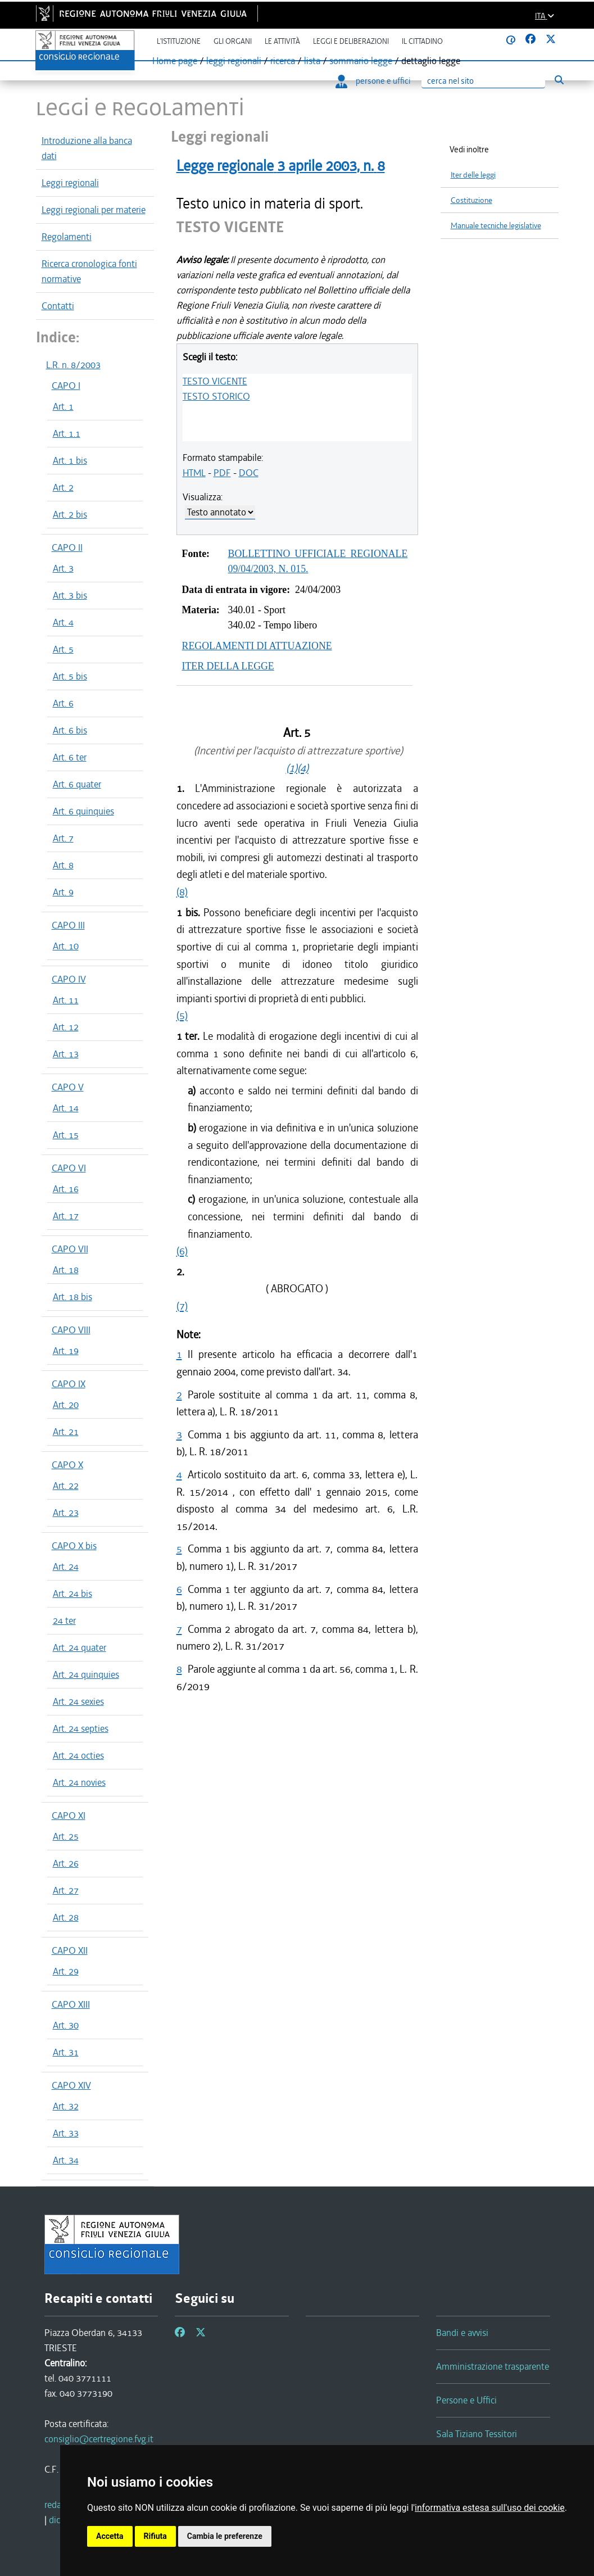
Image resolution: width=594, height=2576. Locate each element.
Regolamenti (67, 236)
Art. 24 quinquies (86, 1674)
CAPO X (67, 1465)
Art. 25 (66, 1836)
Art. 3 (63, 568)
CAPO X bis (74, 1546)
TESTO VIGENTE (215, 381)
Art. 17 (66, 1216)
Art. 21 (66, 1431)
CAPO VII (70, 1249)
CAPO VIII (71, 1330)
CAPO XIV (71, 2085)
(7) (182, 1306)
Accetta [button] (110, 2536)
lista (312, 61)
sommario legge (360, 61)
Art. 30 (66, 2025)
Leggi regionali (70, 182)
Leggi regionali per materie (94, 209)
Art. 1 (63, 406)
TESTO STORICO (216, 396)
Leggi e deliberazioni (351, 41)
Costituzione (471, 200)
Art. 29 (66, 1971)
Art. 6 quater (77, 784)
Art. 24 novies (79, 1782)
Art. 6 (63, 703)
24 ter (64, 1620)
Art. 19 (66, 1350)
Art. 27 (66, 1890)
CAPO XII (70, 1950)
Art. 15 (66, 1135)
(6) (182, 1251)
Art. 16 (66, 1189)
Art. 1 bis (70, 460)
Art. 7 (63, 838)
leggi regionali (233, 61)
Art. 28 (66, 1917)
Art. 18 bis (72, 1297)
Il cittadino (422, 41)
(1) (291, 768)
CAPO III (68, 925)
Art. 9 (63, 892)
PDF (222, 473)
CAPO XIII (71, 2004)
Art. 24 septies (80, 1728)
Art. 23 (66, 1512)
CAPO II (67, 547)
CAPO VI (69, 1168)
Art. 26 (66, 1863)
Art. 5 (63, 649)
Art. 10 (66, 946)
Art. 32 (66, 2106)
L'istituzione (179, 41)
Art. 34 (66, 2160)
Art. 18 (66, 1270)
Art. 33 (66, 2133)
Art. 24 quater (79, 1647)
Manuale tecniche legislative (496, 225)
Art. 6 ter (70, 757)
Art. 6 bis (70, 730)
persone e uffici (372, 81)
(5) (182, 1015)
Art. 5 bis (70, 676)
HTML (194, 473)
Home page (174, 61)
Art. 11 (66, 1000)
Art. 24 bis (72, 1593)
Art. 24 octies (78, 1755)
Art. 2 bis (70, 514)
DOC (249, 473)
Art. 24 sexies (78, 1701)
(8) (182, 892)
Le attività (282, 41)
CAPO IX (68, 1384)
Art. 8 (63, 865)
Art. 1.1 (66, 433)
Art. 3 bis (70, 595)
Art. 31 (66, 2052)
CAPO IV (69, 979)
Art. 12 (66, 1027)
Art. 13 (66, 1054)
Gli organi (233, 41)
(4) (303, 768)
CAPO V (68, 1087)
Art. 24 (66, 1566)
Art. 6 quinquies (83, 811)
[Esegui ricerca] (559, 80)
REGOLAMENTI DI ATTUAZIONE (257, 645)
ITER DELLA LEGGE (228, 666)
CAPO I (66, 385)
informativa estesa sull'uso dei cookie (490, 2507)
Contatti (58, 306)
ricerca (282, 61)
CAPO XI (68, 1815)
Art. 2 (63, 487)
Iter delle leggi (473, 175)
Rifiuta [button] (155, 2536)
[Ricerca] (483, 81)
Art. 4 (63, 622)
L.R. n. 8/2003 (73, 365)
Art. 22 (66, 1485)
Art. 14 (66, 1108)
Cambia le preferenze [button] (224, 2536)
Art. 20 (66, 1404)
